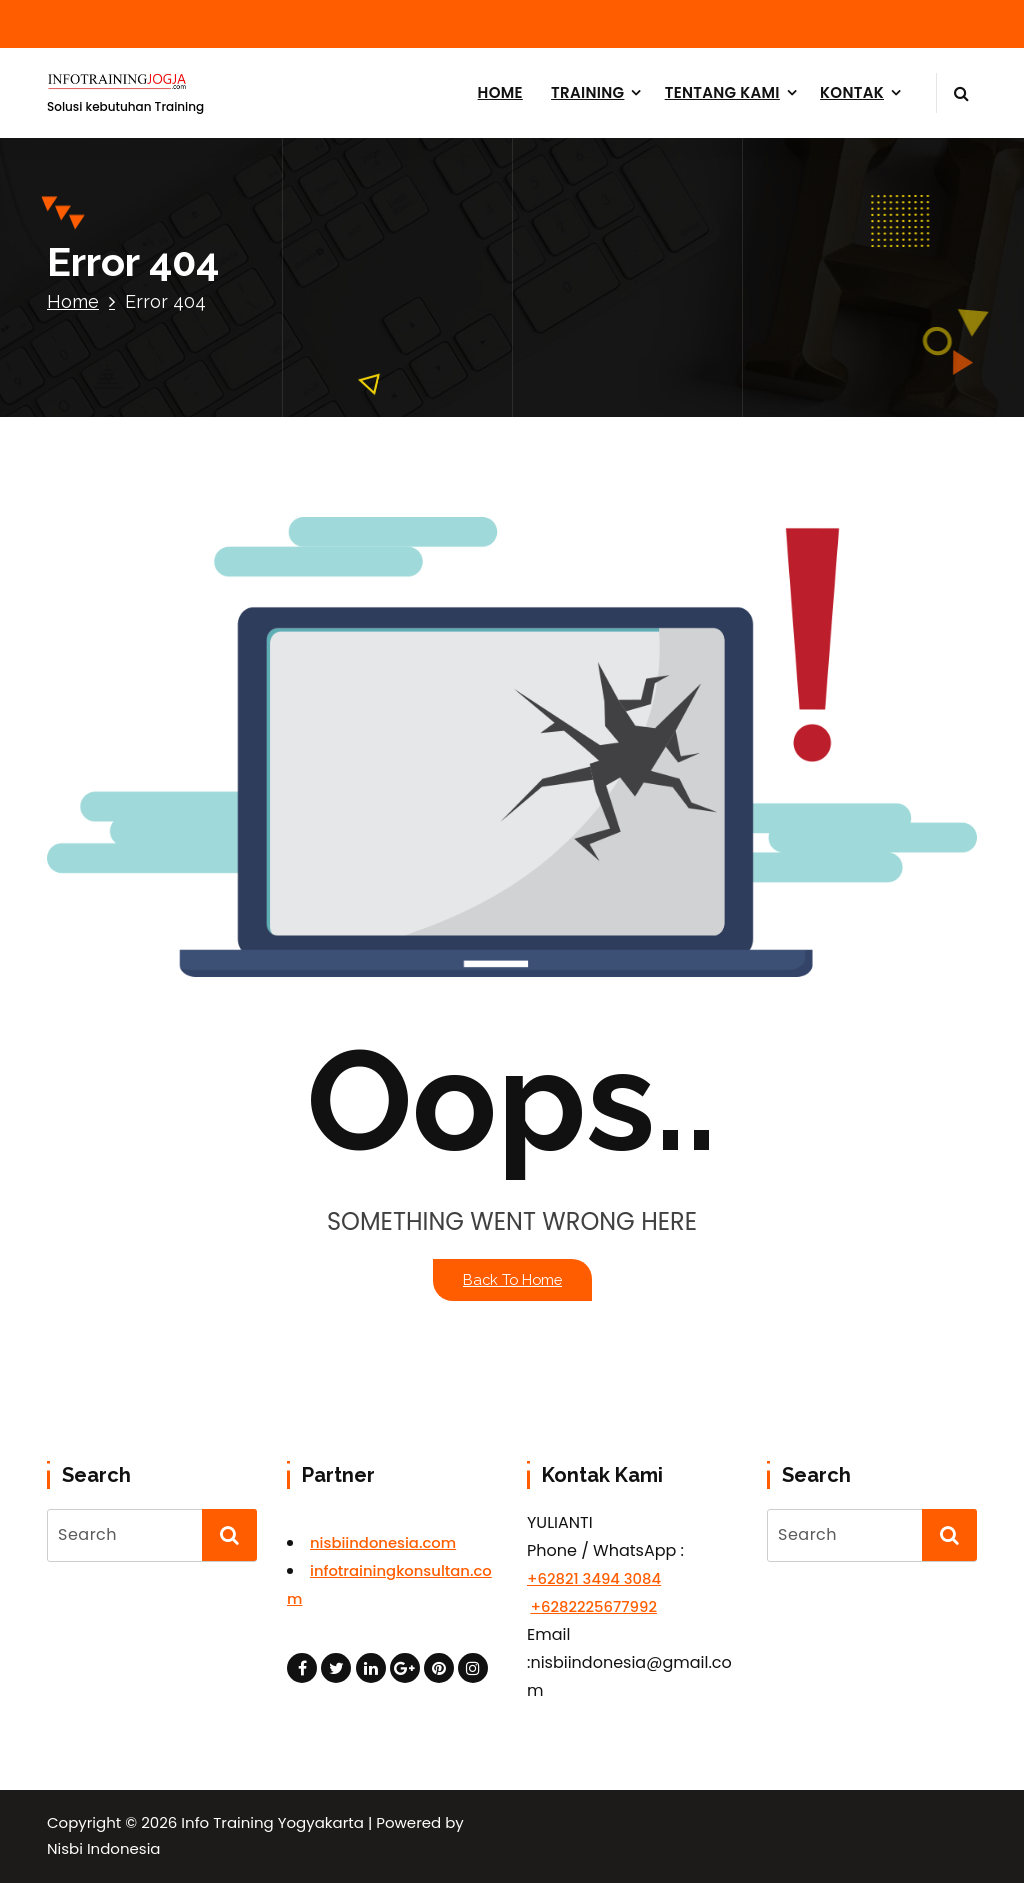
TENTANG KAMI (722, 92)
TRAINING (587, 92)
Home (73, 301)
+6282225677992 (593, 1606)
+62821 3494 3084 (594, 1578)
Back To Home (512, 1279)
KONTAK (852, 92)
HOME (500, 92)
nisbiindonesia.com (383, 1542)
